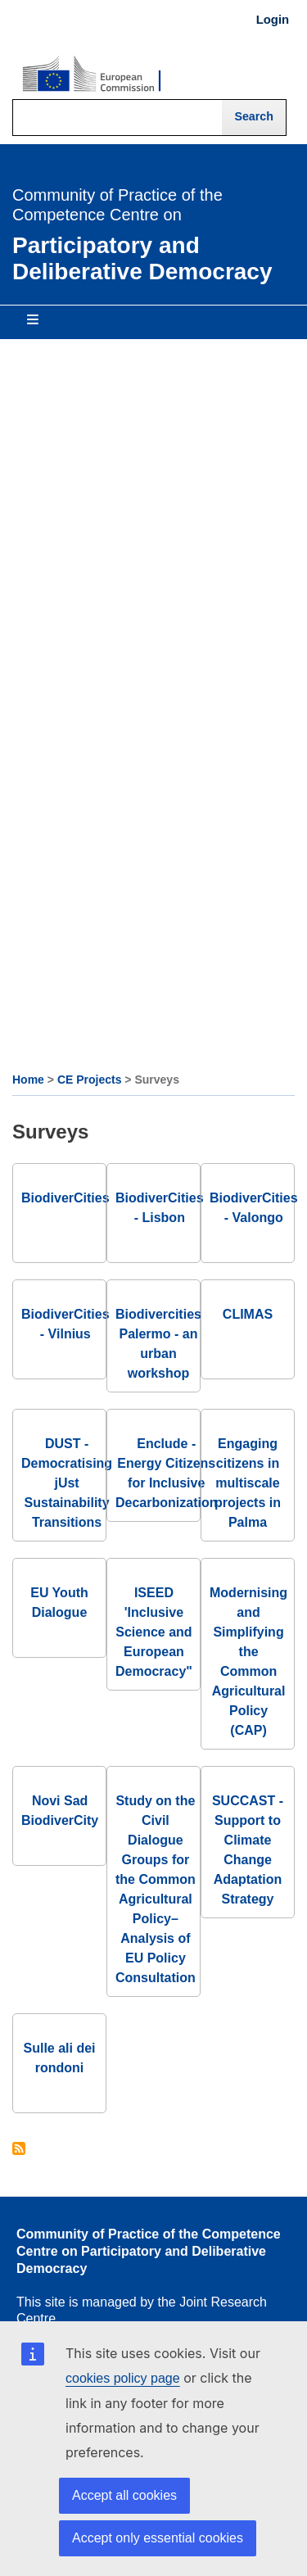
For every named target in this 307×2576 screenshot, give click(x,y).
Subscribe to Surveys (18, 2149)
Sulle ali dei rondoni (59, 2058)
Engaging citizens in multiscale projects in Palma (247, 1483)
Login (272, 19)
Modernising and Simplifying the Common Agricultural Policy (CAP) (248, 1661)
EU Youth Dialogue (59, 1602)
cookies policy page (122, 2378)
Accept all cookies (124, 2495)
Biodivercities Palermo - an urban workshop (158, 1343)
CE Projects (89, 1079)
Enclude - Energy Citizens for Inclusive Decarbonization (166, 1473)
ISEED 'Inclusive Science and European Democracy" (153, 1632)
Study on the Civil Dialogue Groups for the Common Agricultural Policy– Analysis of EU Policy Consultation (155, 1889)
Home (28, 1079)
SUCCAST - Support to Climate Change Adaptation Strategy (247, 1850)
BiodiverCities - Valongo (254, 1208)
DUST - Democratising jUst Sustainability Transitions (66, 1483)
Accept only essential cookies (157, 2538)
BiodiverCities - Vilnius (65, 1324)
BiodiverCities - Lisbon (159, 1208)
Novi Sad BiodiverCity (59, 1810)
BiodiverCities (65, 1198)
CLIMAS (248, 1314)
